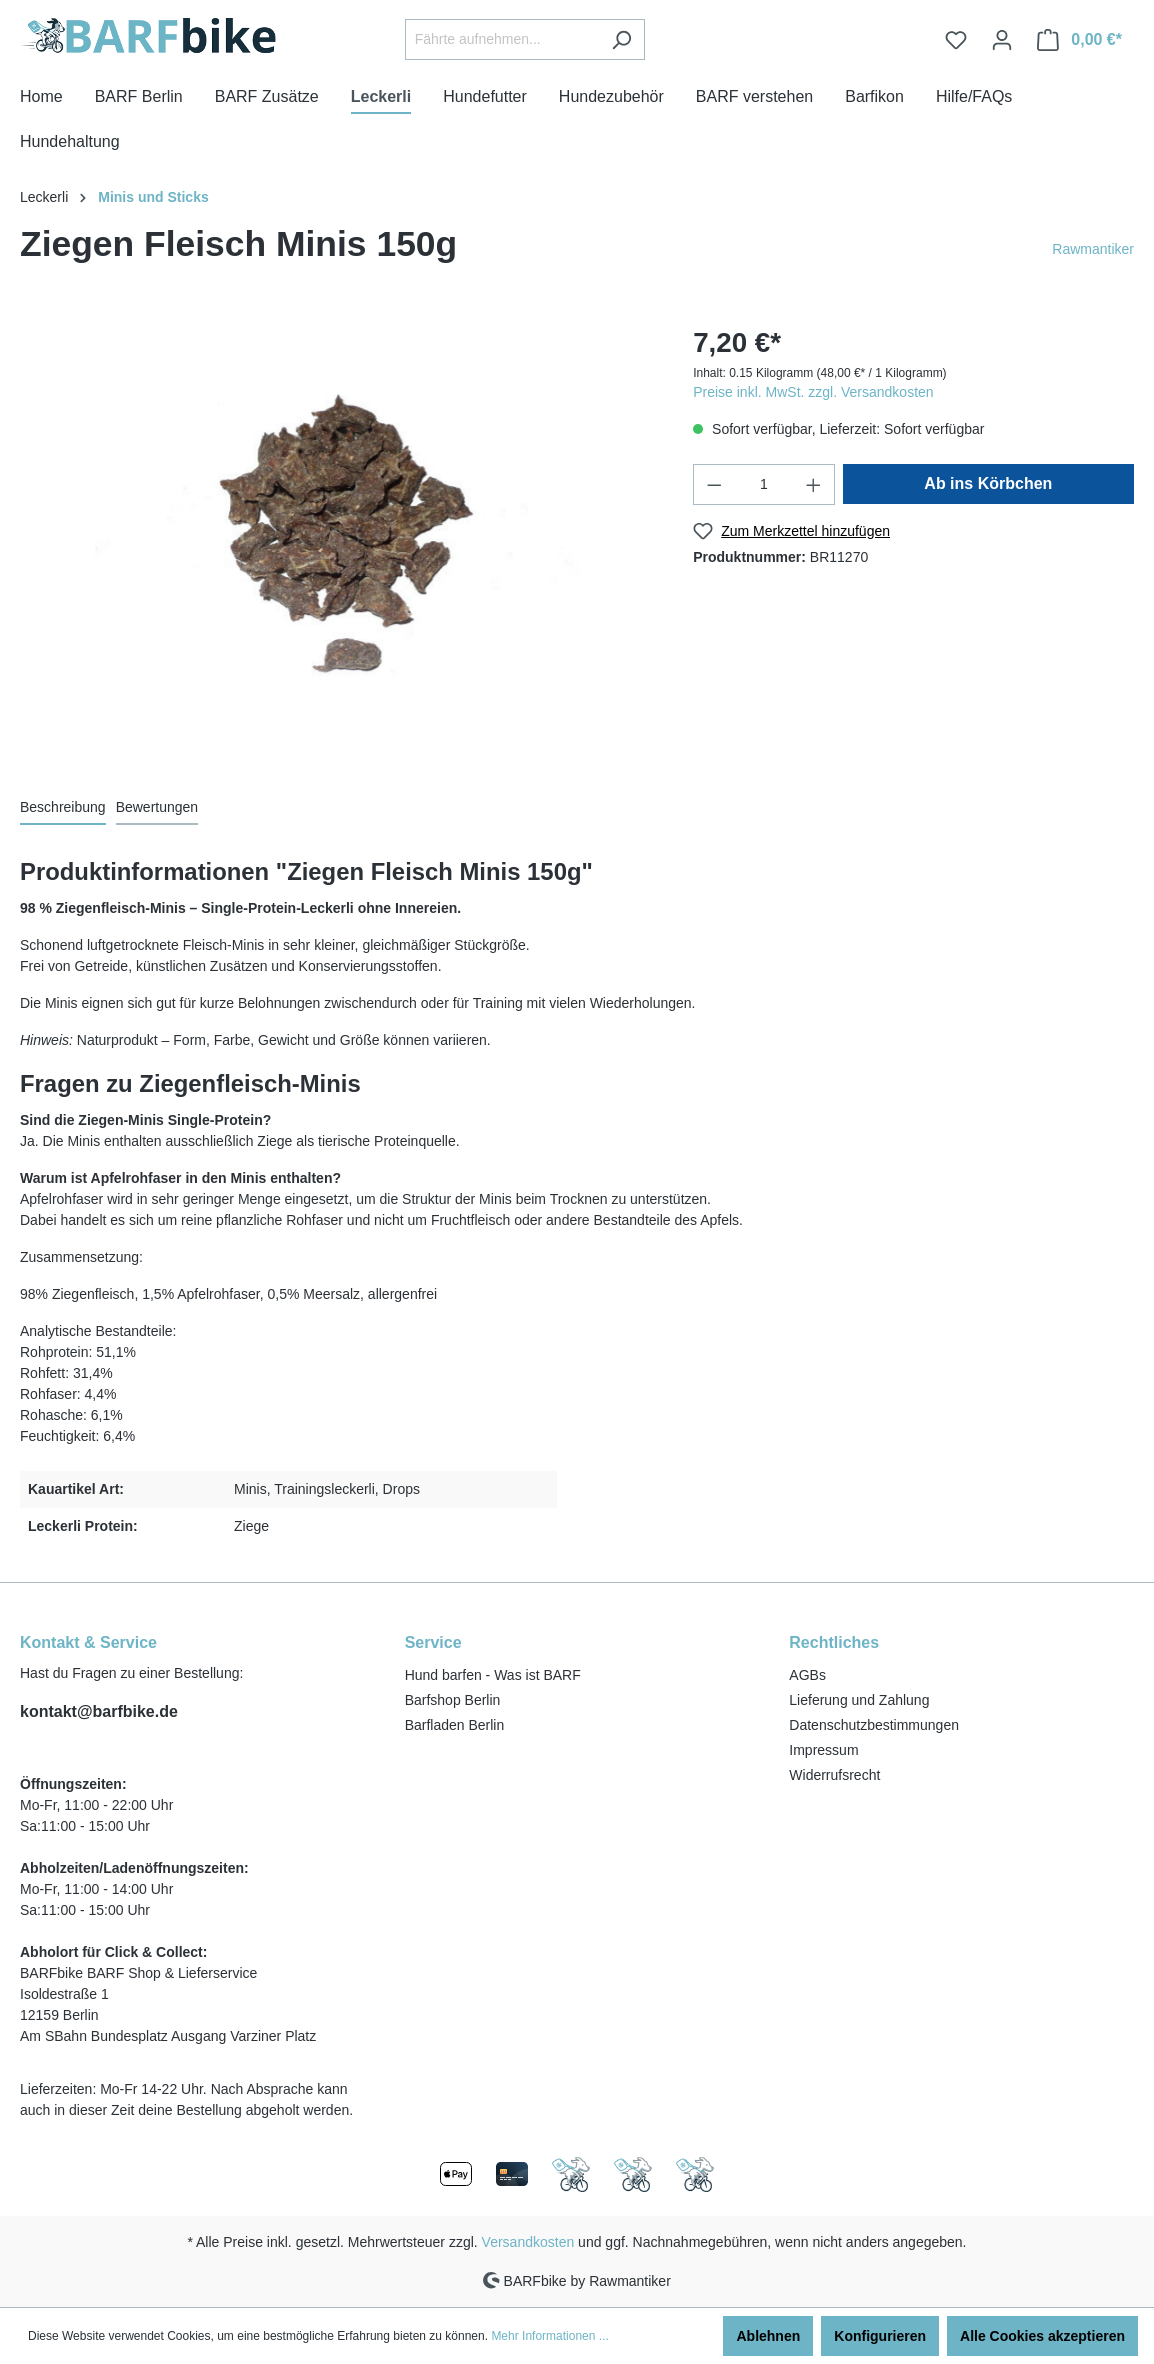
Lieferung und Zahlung (859, 1700)
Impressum (823, 1750)
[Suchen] (621, 39)
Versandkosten (528, 2242)
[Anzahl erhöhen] (814, 484)
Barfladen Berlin (455, 1725)
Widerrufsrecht (834, 1775)
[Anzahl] (764, 484)
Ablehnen (768, 2336)
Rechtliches (834, 1642)
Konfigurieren (880, 2336)
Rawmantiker (1093, 249)
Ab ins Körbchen (988, 483)
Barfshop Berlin (453, 1700)
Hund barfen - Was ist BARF (493, 1675)
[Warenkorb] (1079, 40)
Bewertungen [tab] (157, 807)
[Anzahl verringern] (714, 484)
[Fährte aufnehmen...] (502, 39)
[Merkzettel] (956, 40)
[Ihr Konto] (1002, 40)
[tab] (63, 808)
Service (433, 1642)
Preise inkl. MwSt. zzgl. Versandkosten (813, 392)
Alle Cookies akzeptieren (1042, 2336)
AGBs (807, 1675)
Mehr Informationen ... (549, 2336)
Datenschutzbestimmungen (874, 1725)
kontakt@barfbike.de (99, 1711)
